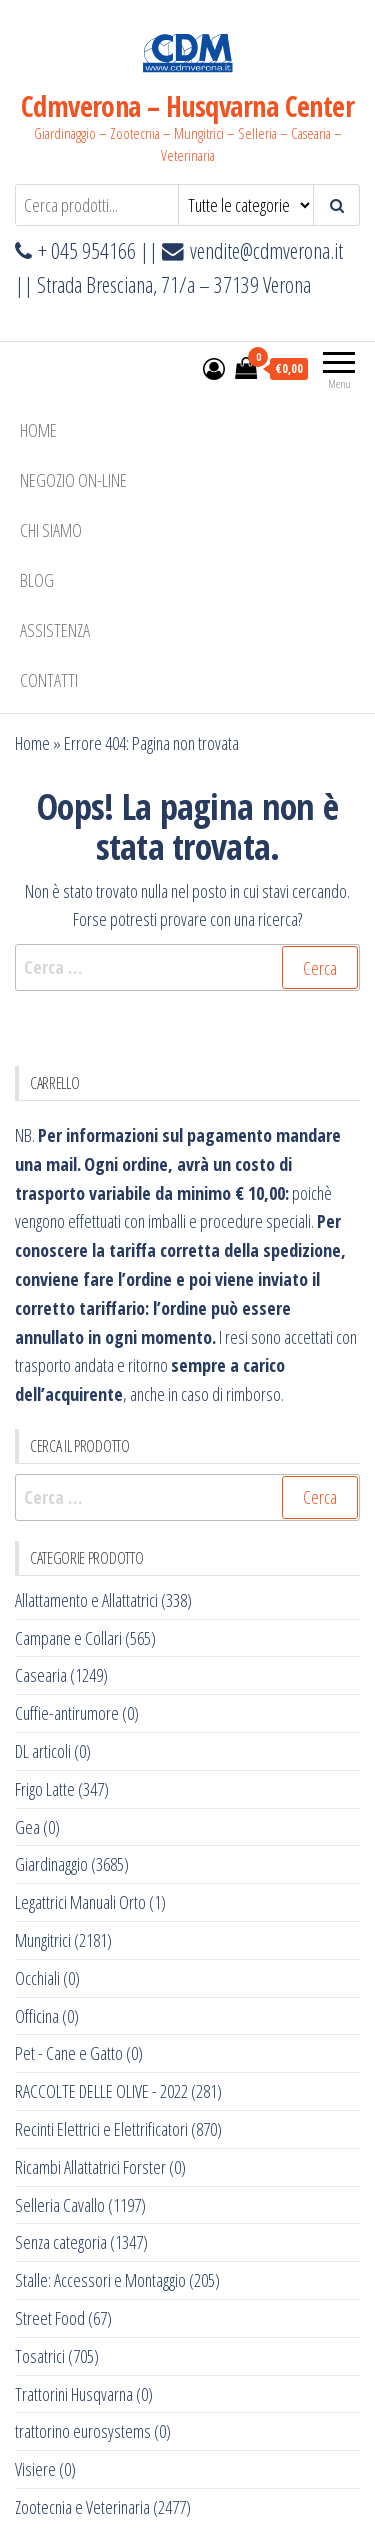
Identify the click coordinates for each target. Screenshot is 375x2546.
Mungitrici (43, 1940)
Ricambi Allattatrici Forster (90, 2167)
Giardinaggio (51, 1864)
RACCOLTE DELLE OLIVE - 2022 (101, 2091)
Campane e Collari (68, 1638)
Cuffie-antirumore (67, 1713)
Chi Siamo (51, 530)
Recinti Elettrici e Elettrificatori (101, 2129)
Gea (27, 1827)
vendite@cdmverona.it (266, 250)
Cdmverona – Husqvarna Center (187, 106)
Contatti (49, 680)
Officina (37, 2016)
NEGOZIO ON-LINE (73, 480)
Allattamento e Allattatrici (86, 1600)
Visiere (35, 2469)
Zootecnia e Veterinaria (82, 2507)
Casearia (41, 1675)
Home (38, 430)
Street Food (50, 2318)
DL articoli (43, 1751)
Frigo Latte (45, 1789)
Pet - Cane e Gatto (69, 2053)
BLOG (37, 580)
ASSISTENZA (55, 630)
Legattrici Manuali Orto (80, 1902)
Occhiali (37, 1978)
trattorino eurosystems (83, 2431)
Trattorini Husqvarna (74, 2394)
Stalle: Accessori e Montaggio (100, 2280)
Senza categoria (61, 2242)
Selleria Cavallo (60, 2205)
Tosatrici (40, 2356)
